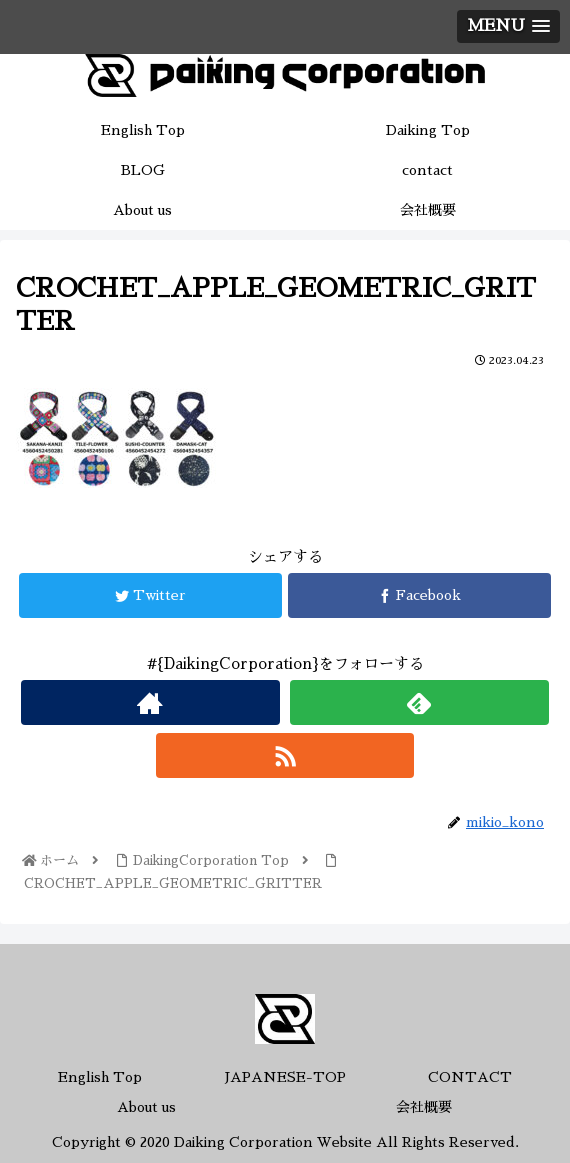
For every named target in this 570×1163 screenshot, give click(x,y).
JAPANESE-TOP (285, 1077)
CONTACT (470, 1077)
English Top (100, 1077)
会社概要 (424, 1107)
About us (146, 1107)
